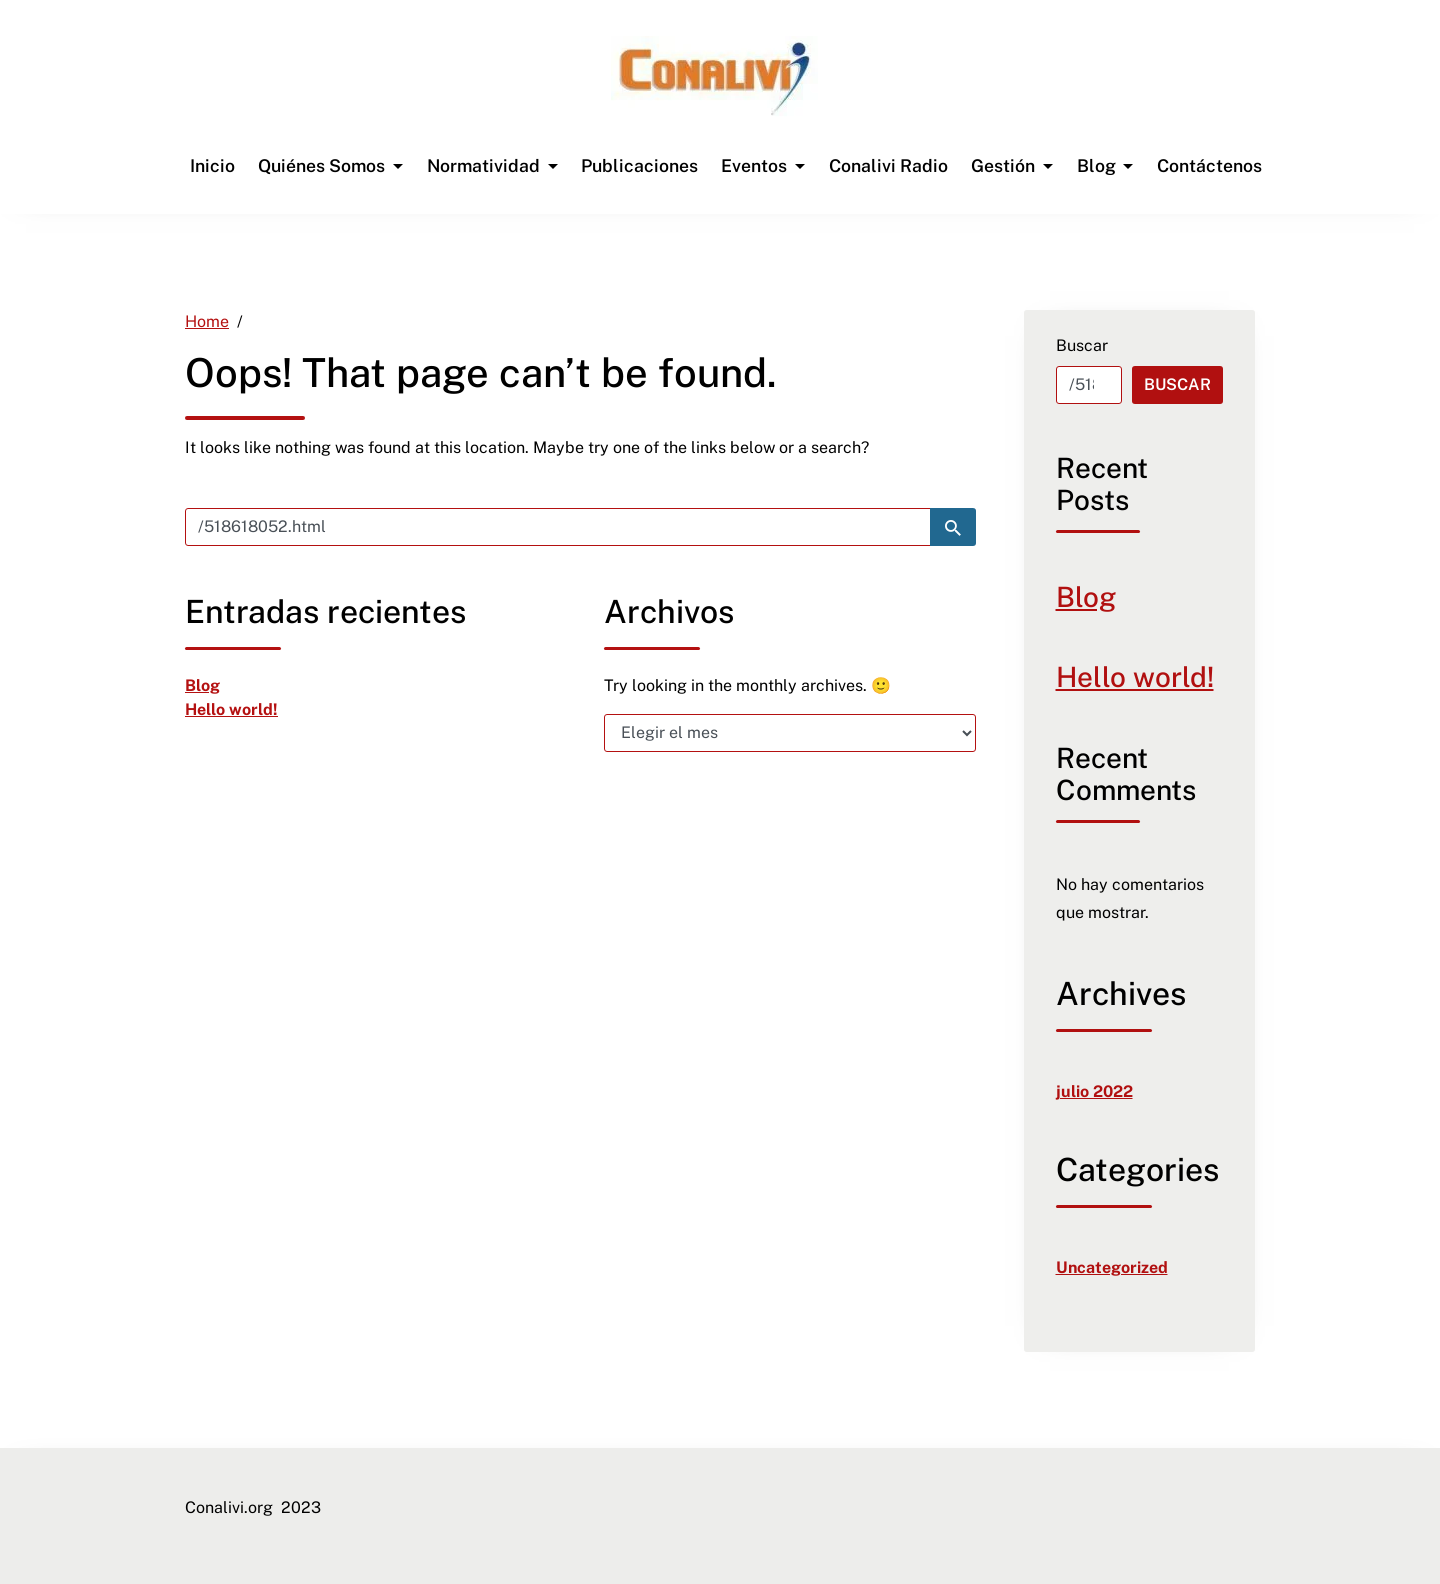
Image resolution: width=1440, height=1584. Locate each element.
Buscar (1082, 345)
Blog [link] (202, 685)
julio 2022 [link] (1094, 1091)
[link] (714, 78)
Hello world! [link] (231, 709)
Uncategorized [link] (1112, 1267)
